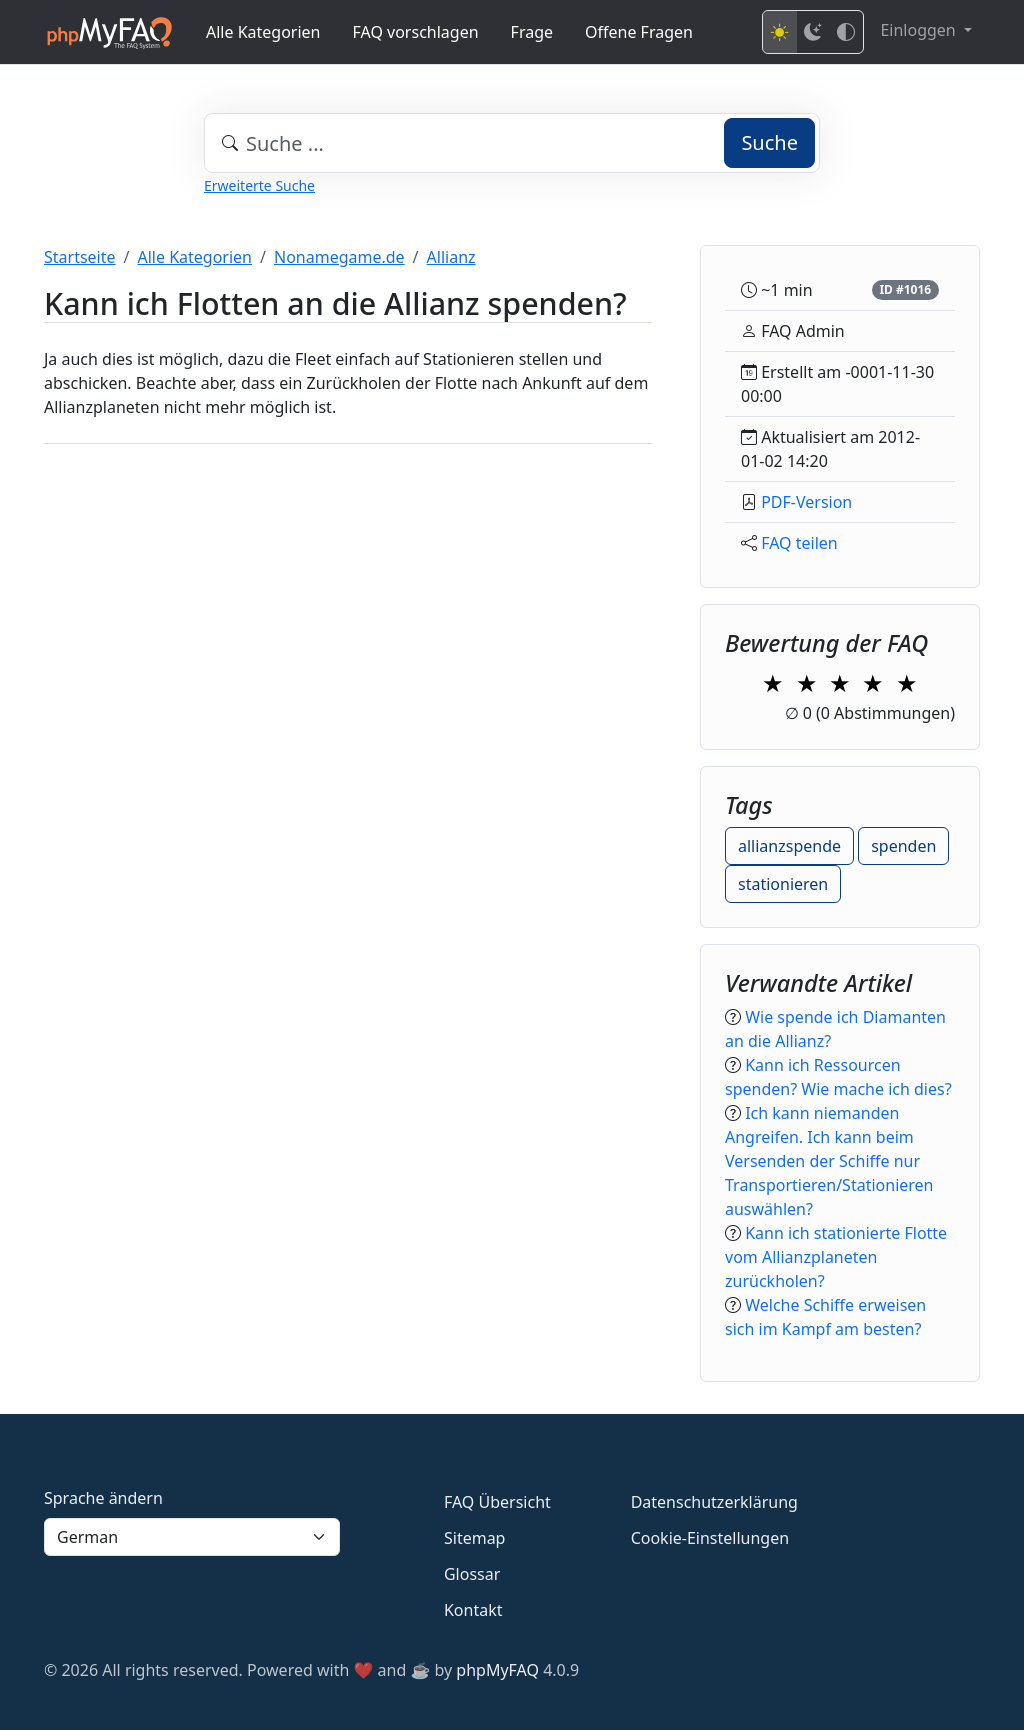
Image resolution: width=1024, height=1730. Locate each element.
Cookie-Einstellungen (710, 1538)
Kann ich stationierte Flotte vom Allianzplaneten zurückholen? (836, 1257)
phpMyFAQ (497, 1670)
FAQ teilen (799, 543)
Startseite (80, 257)
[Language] (192, 1537)
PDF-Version (806, 502)
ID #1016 (905, 289)
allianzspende (789, 846)
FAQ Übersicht (497, 1502)
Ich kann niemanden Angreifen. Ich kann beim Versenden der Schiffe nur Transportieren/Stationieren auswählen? (829, 1161)
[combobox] (512, 143)
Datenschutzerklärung (714, 1502)
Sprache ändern (103, 1498)
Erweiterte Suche (259, 185)
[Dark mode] (813, 32)
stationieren (783, 884)
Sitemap (475, 1538)
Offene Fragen (639, 32)
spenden (903, 846)
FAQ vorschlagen (416, 32)
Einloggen (919, 30)
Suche (769, 142)
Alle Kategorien (263, 32)
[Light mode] (780, 32)
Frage (532, 32)
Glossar (472, 1574)
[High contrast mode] (846, 32)
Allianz (451, 257)
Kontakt (473, 1610)
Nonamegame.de (339, 257)
